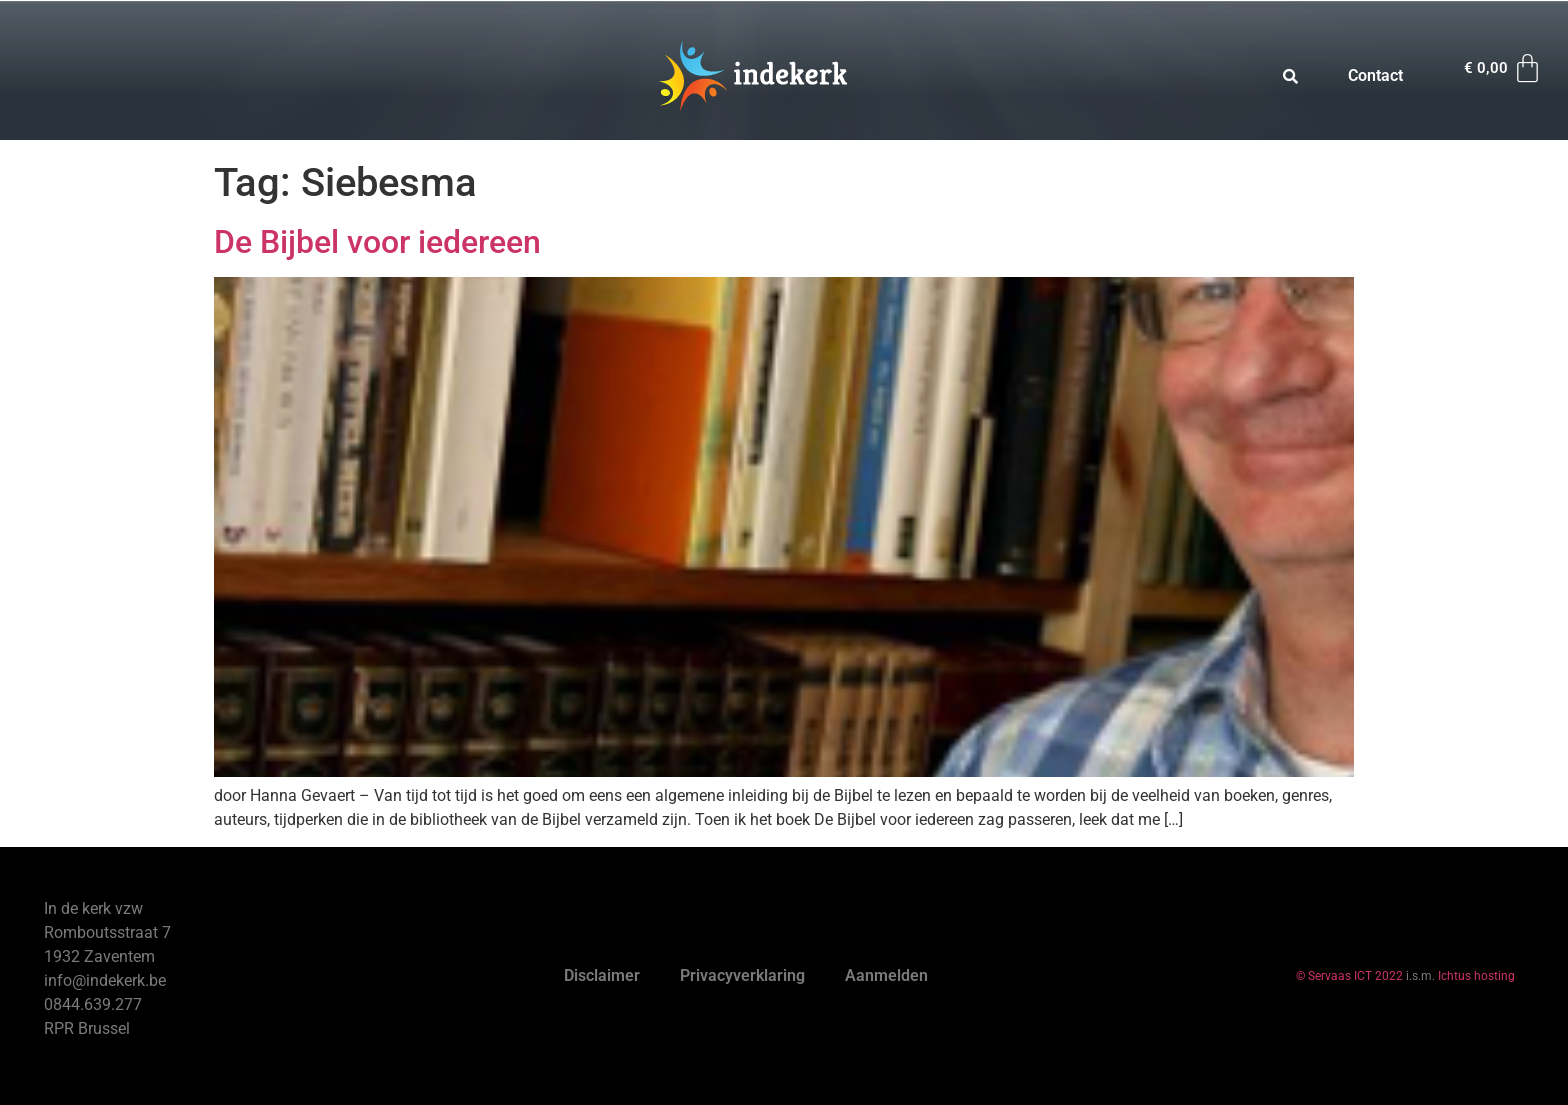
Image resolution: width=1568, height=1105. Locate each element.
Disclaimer (602, 975)
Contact (1375, 75)
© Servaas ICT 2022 (1349, 976)
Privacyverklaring (742, 975)
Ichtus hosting (1476, 976)
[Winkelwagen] (1504, 68)
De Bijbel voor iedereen (377, 242)
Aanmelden (886, 975)
